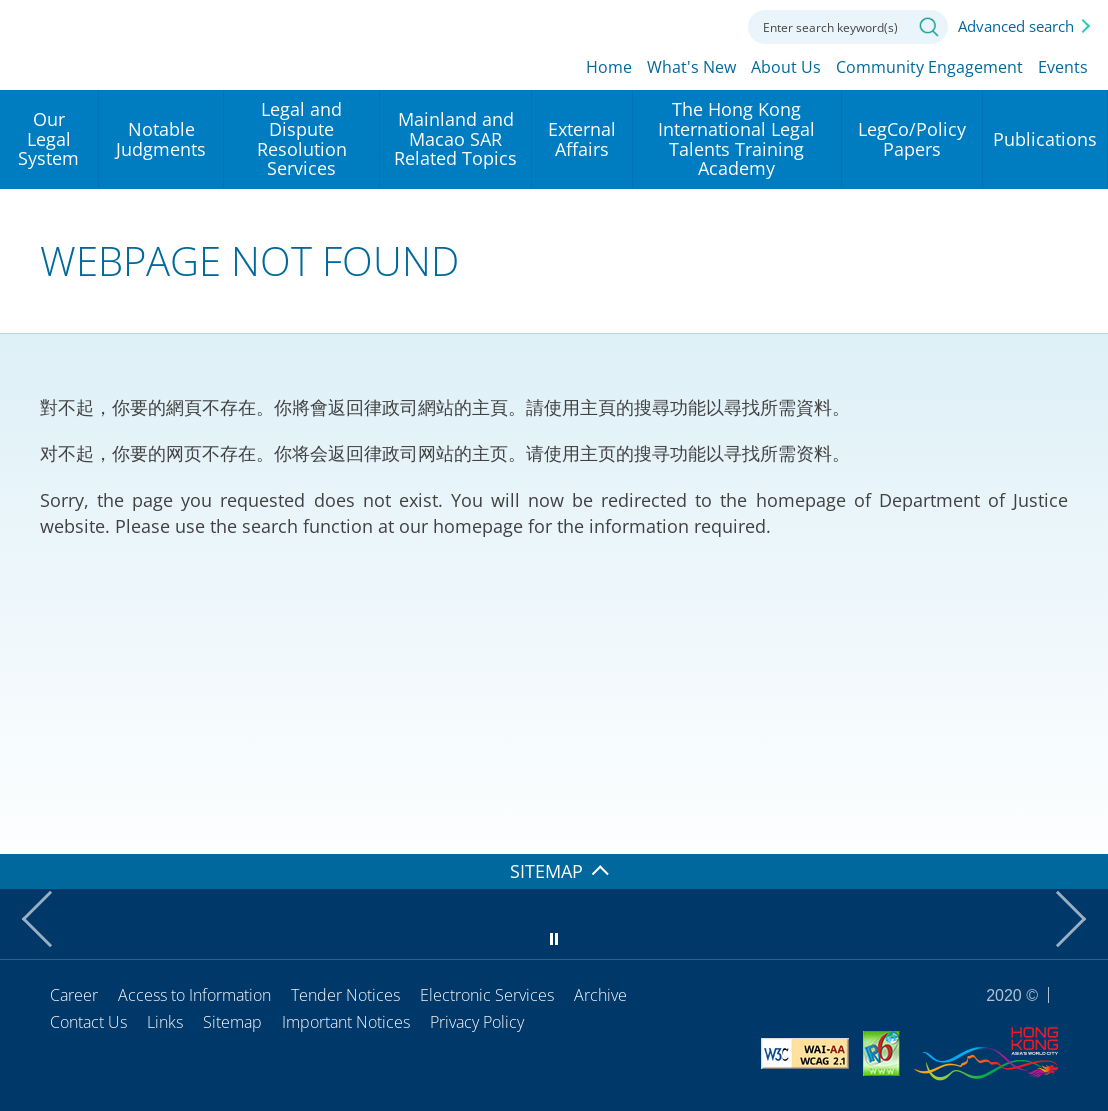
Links (165, 1022)
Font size (668, 25)
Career (74, 995)
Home (609, 67)
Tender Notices (345, 995)
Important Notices (346, 1022)
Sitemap (232, 1022)
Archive (600, 995)
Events (1063, 67)
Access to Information (194, 995)
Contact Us (88, 1022)
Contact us (713, 25)
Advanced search (1016, 26)
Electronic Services (487, 995)
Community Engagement (929, 67)
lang (623, 25)
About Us (786, 67)
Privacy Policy (477, 1022)
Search (929, 27)
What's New (691, 67)
